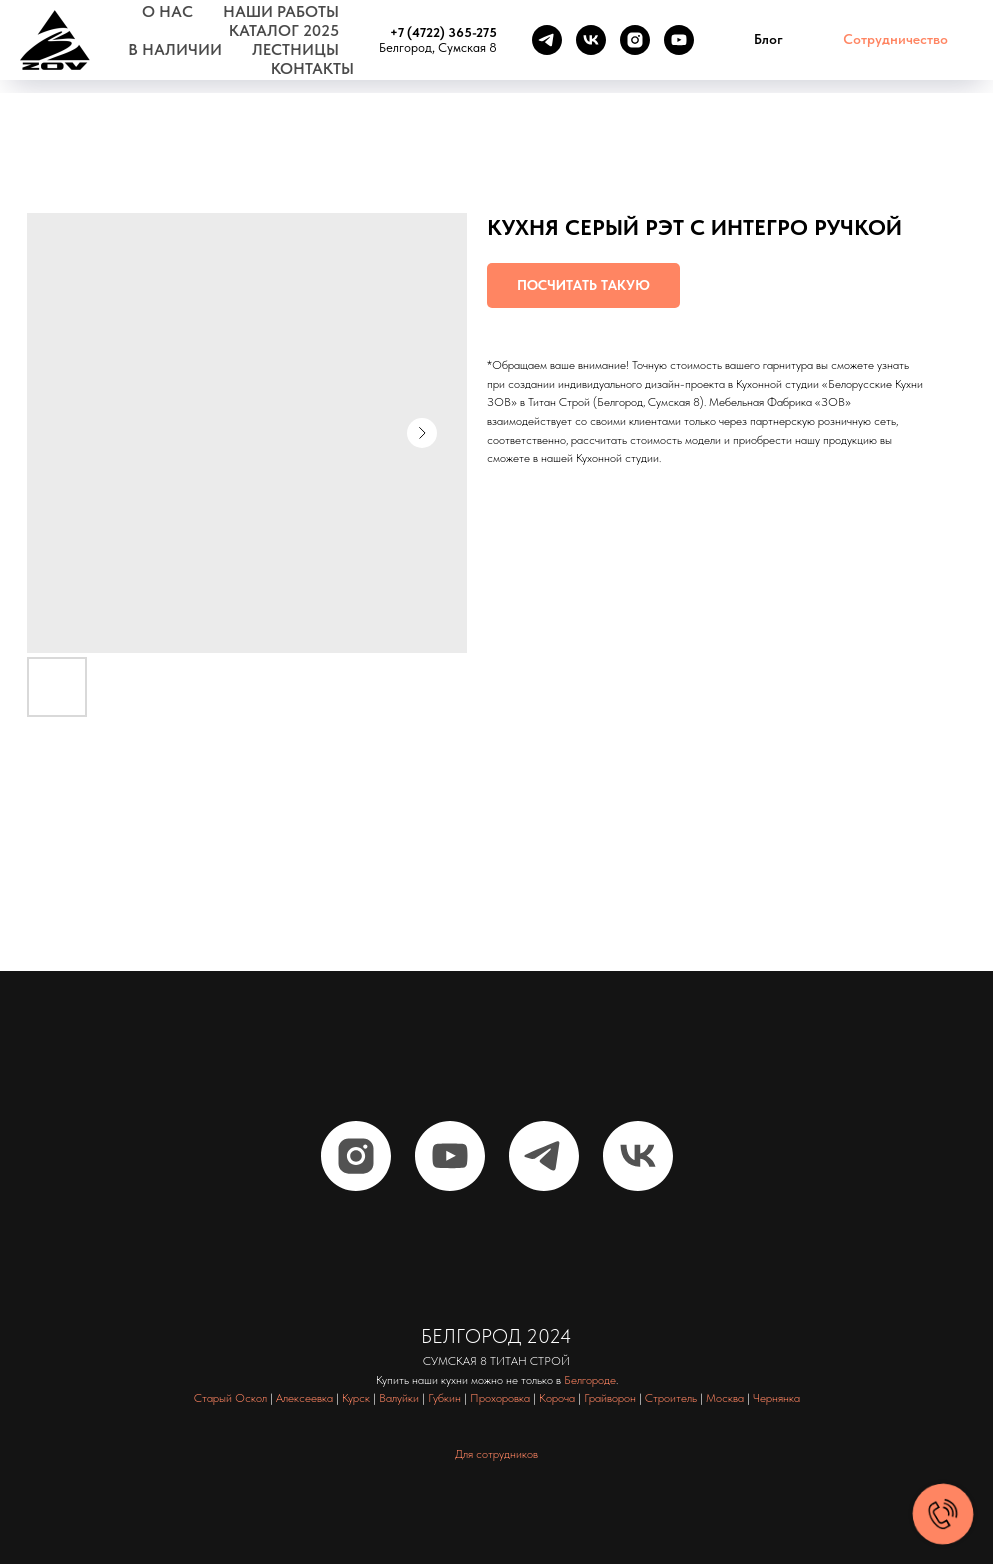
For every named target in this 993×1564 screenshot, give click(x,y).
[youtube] (679, 40)
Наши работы (281, 11)
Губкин (444, 1398)
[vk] (591, 40)
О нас (167, 11)
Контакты (312, 68)
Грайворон (610, 1398)
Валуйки (399, 1398)
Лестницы (295, 49)
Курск (356, 1398)
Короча (557, 1398)
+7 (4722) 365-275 (443, 32)
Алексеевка (304, 1398)
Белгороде (590, 1380)
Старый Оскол (230, 1398)
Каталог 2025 (284, 30)
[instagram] (635, 40)
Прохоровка (500, 1398)
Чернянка (776, 1398)
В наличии (175, 49)
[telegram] (547, 40)
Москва (725, 1398)
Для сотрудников (496, 1454)
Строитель (671, 1398)
